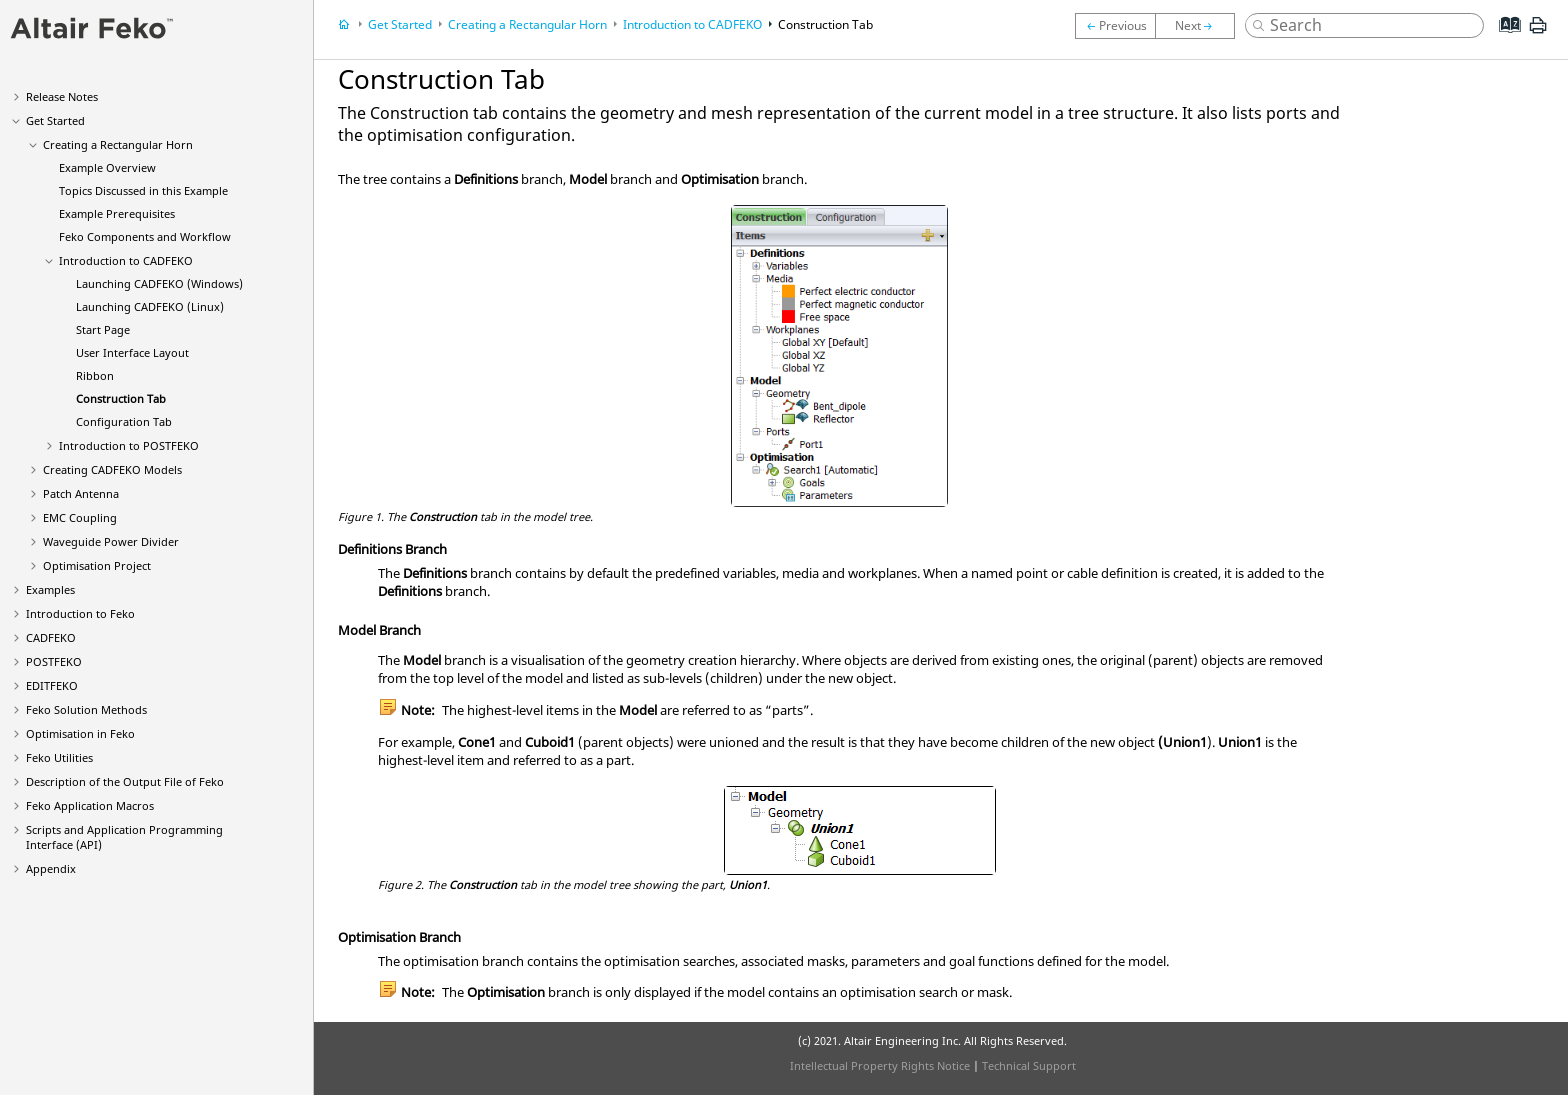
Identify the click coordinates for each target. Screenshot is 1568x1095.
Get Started (55, 120)
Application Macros (90, 805)
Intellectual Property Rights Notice (880, 1065)
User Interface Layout (132, 352)
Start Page (103, 329)
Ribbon (95, 375)
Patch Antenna (81, 493)
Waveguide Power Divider (111, 541)
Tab (121, 398)
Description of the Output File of (125, 781)
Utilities (59, 757)
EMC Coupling (80, 517)
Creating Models (112, 469)
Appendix (51, 868)
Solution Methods (86, 709)
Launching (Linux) (150, 306)
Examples (50, 589)
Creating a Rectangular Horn (118, 144)
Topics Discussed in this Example (143, 190)
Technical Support (1029, 1065)
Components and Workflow (145, 236)
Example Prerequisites (117, 213)
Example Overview (107, 167)
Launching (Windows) (159, 283)
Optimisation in (80, 733)
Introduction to (126, 260)
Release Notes (62, 96)
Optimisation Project (97, 565)
